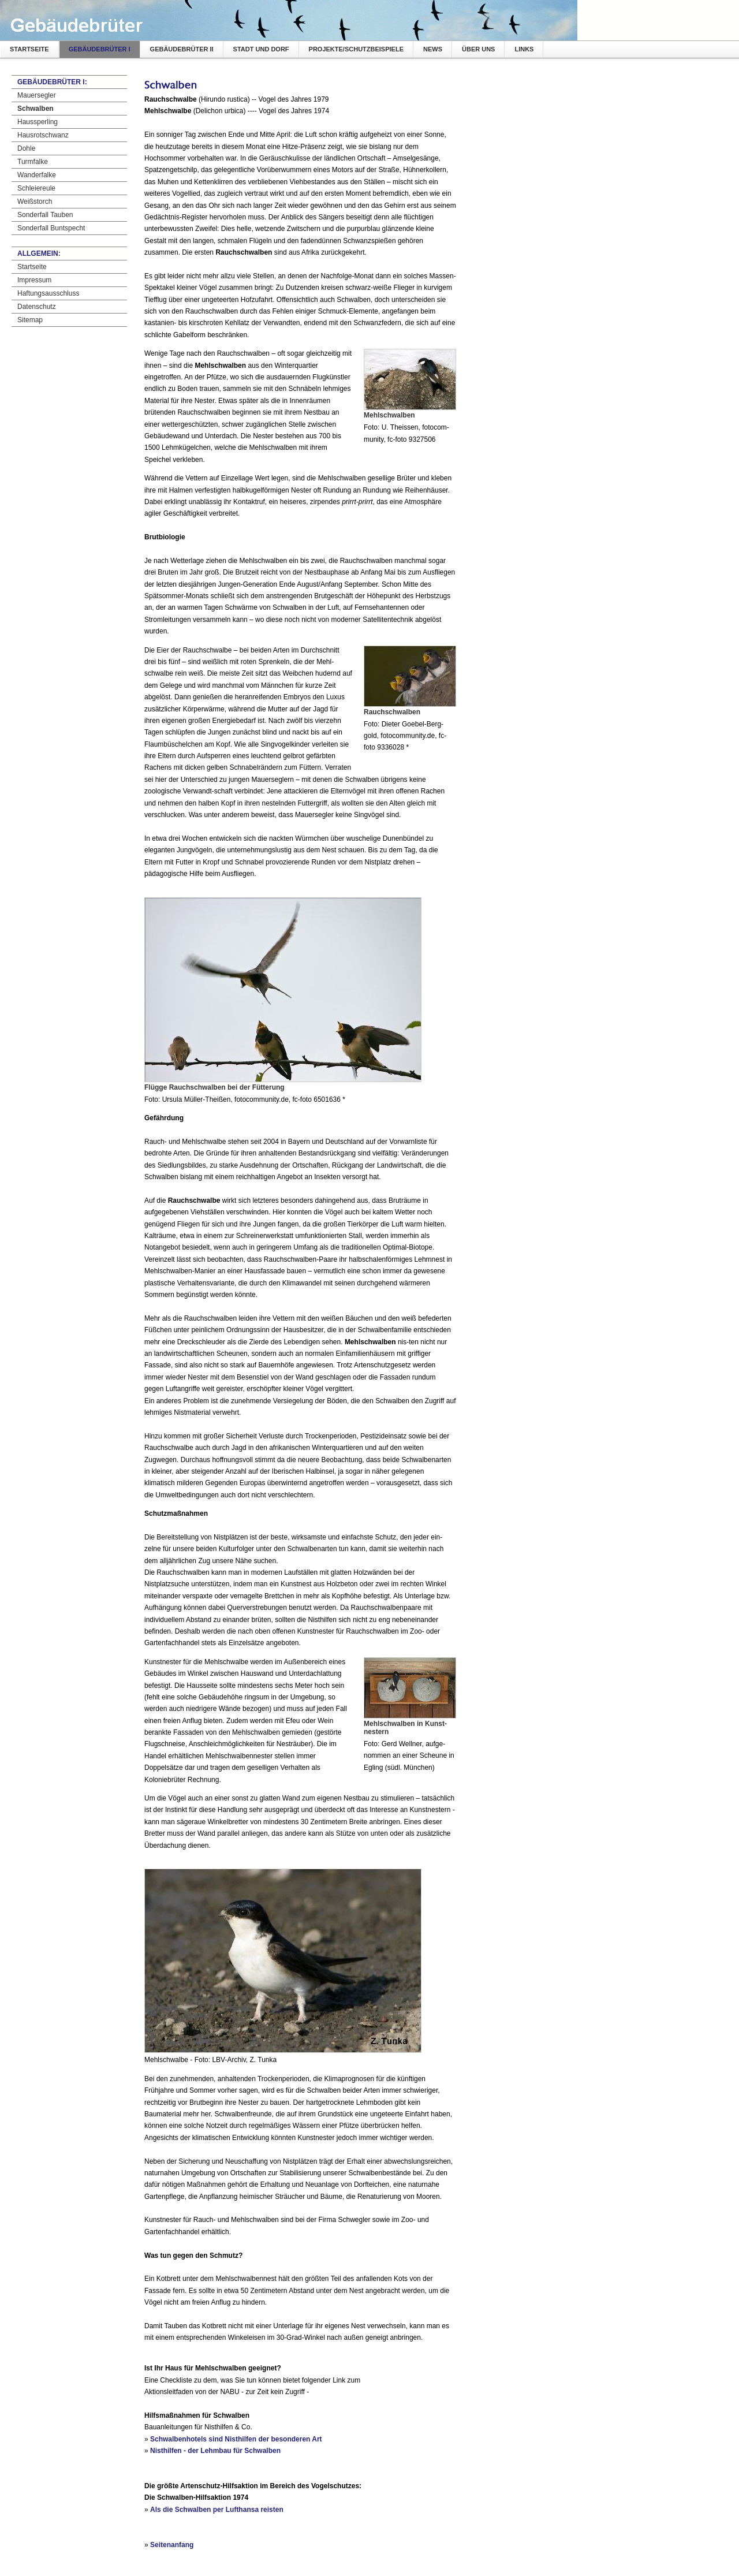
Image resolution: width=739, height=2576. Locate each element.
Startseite (29, 49)
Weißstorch (34, 201)
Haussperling (37, 122)
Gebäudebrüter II (182, 49)
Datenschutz (36, 307)
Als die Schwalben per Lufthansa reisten (216, 2510)
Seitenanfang (171, 2545)
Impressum (34, 280)
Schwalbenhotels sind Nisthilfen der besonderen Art (236, 2439)
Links (523, 49)
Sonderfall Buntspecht (51, 228)
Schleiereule (36, 188)
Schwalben (35, 109)
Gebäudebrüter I (99, 49)
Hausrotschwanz (43, 135)
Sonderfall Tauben (45, 215)
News (432, 49)
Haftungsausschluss (48, 293)
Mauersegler (36, 95)
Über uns (478, 49)
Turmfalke (32, 162)
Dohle (26, 148)
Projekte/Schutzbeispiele (356, 49)
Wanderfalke (36, 175)
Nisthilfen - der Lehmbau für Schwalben (215, 2451)
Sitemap (30, 320)
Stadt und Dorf (261, 49)
